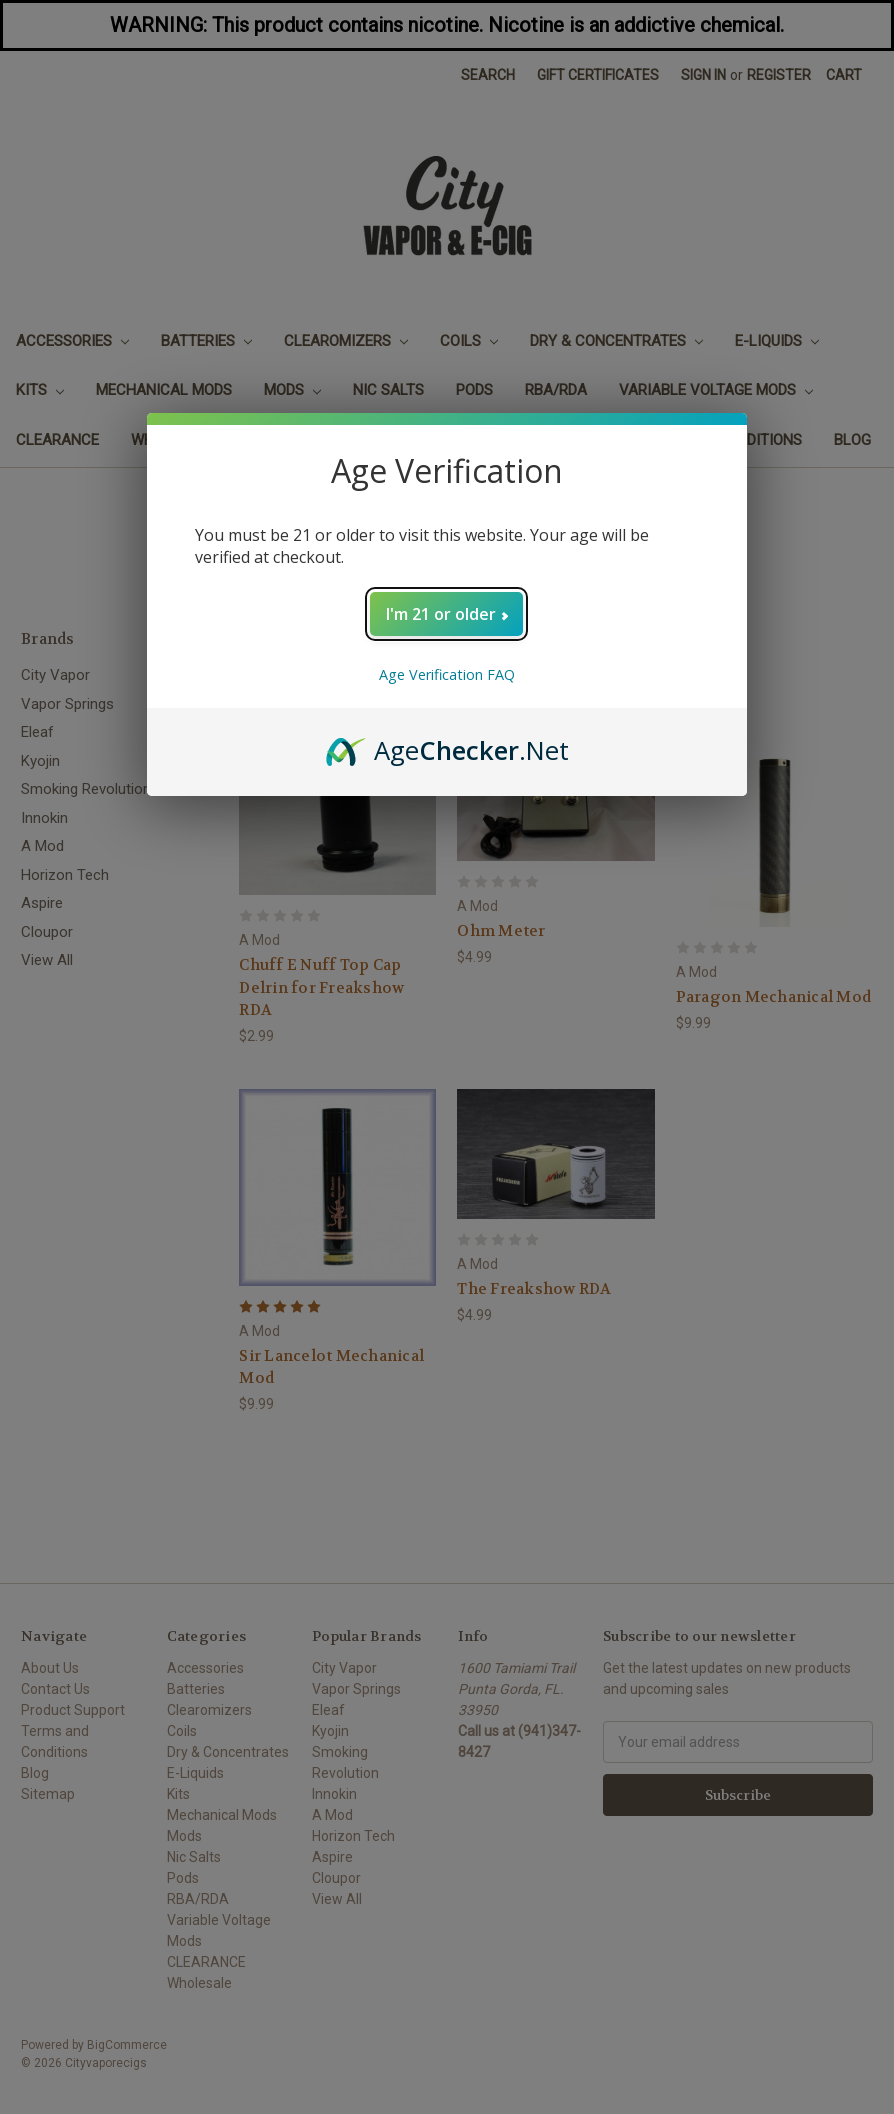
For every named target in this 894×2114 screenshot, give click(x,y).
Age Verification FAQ (447, 674)
